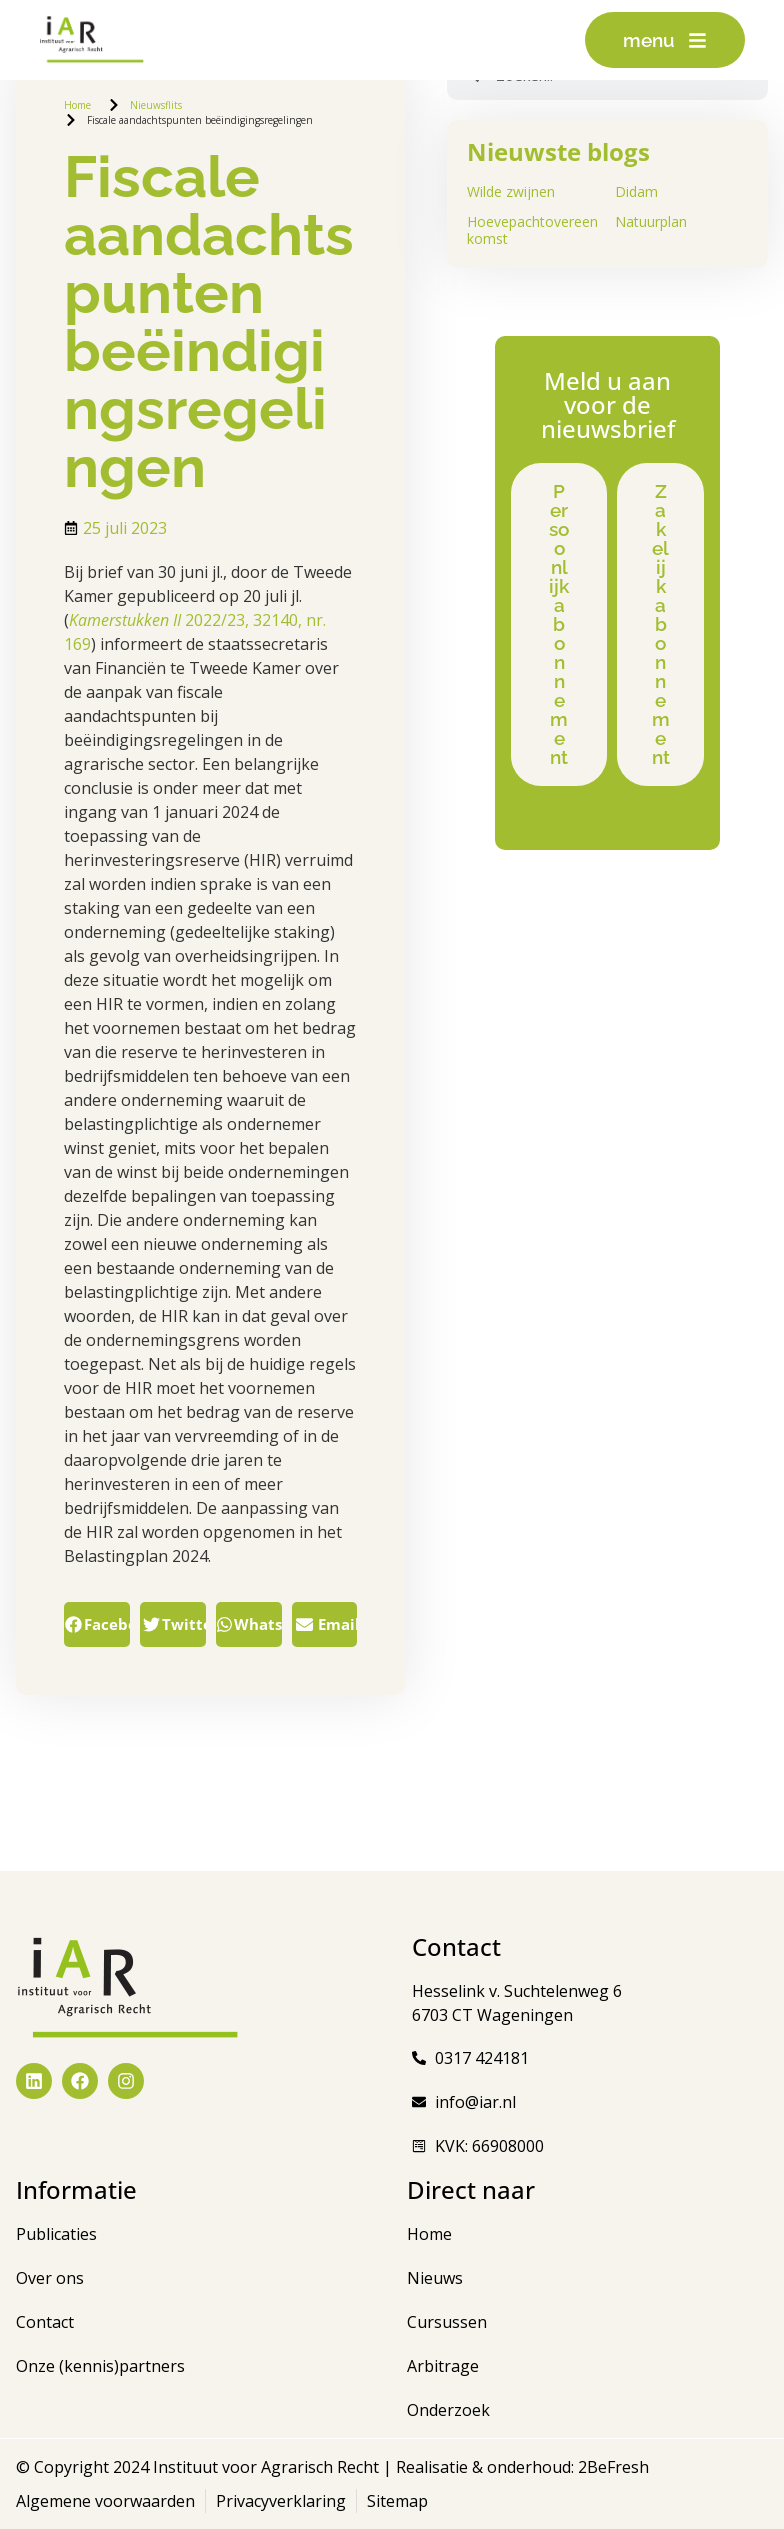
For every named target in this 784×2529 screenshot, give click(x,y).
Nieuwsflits (156, 105)
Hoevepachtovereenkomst (532, 230)
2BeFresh (611, 2467)
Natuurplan (651, 221)
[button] (97, 1624)
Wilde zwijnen (511, 191)
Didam (636, 191)
